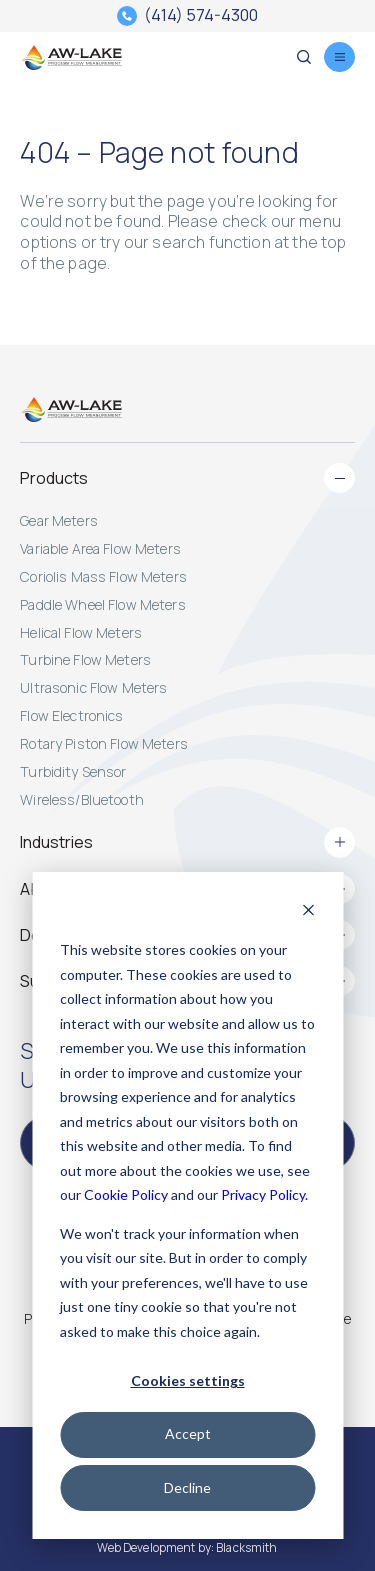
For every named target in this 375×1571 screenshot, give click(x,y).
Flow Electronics (71, 715)
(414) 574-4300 (201, 16)
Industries (187, 842)
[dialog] (187, 1205)
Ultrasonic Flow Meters (93, 687)
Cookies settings (188, 1380)
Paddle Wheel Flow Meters (102, 604)
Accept (188, 1433)
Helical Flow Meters (81, 632)
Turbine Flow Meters (85, 659)
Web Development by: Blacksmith (187, 1547)
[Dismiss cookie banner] (308, 912)
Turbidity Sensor (73, 771)
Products (187, 478)
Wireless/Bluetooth (82, 799)
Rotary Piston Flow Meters (104, 743)
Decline (187, 1487)
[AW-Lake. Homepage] (70, 57)
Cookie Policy (126, 1194)
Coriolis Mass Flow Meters (103, 576)
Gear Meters (59, 520)
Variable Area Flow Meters (100, 548)
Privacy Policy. (264, 1194)
